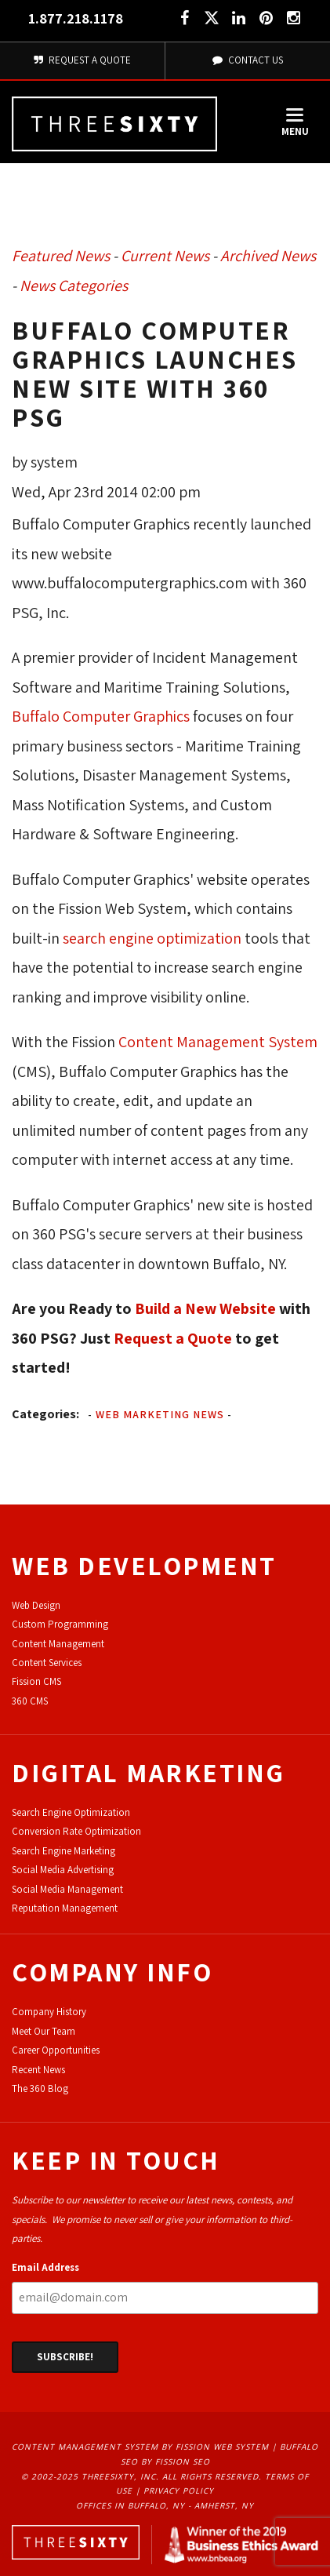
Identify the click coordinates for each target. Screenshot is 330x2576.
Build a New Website (205, 1308)
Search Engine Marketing (63, 1850)
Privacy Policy (178, 2490)
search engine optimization (152, 938)
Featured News (61, 256)
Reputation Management (65, 1908)
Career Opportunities (56, 2050)
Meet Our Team (43, 2031)
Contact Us (247, 60)
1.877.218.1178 (75, 18)
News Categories (74, 285)
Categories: (45, 1414)
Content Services (47, 1662)
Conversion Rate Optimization (76, 1831)
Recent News (38, 2069)
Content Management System (217, 1041)
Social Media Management (67, 1889)
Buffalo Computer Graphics (101, 716)
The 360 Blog (40, 2088)
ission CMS (38, 1681)
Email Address (45, 2267)
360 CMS (30, 1701)
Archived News (268, 256)
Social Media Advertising (63, 1869)
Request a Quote (173, 1338)
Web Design (36, 1605)
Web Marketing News (160, 1414)
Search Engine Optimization (71, 1812)
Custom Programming (60, 1624)
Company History (49, 2011)
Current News (165, 256)
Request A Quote (82, 60)
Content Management (58, 1643)
